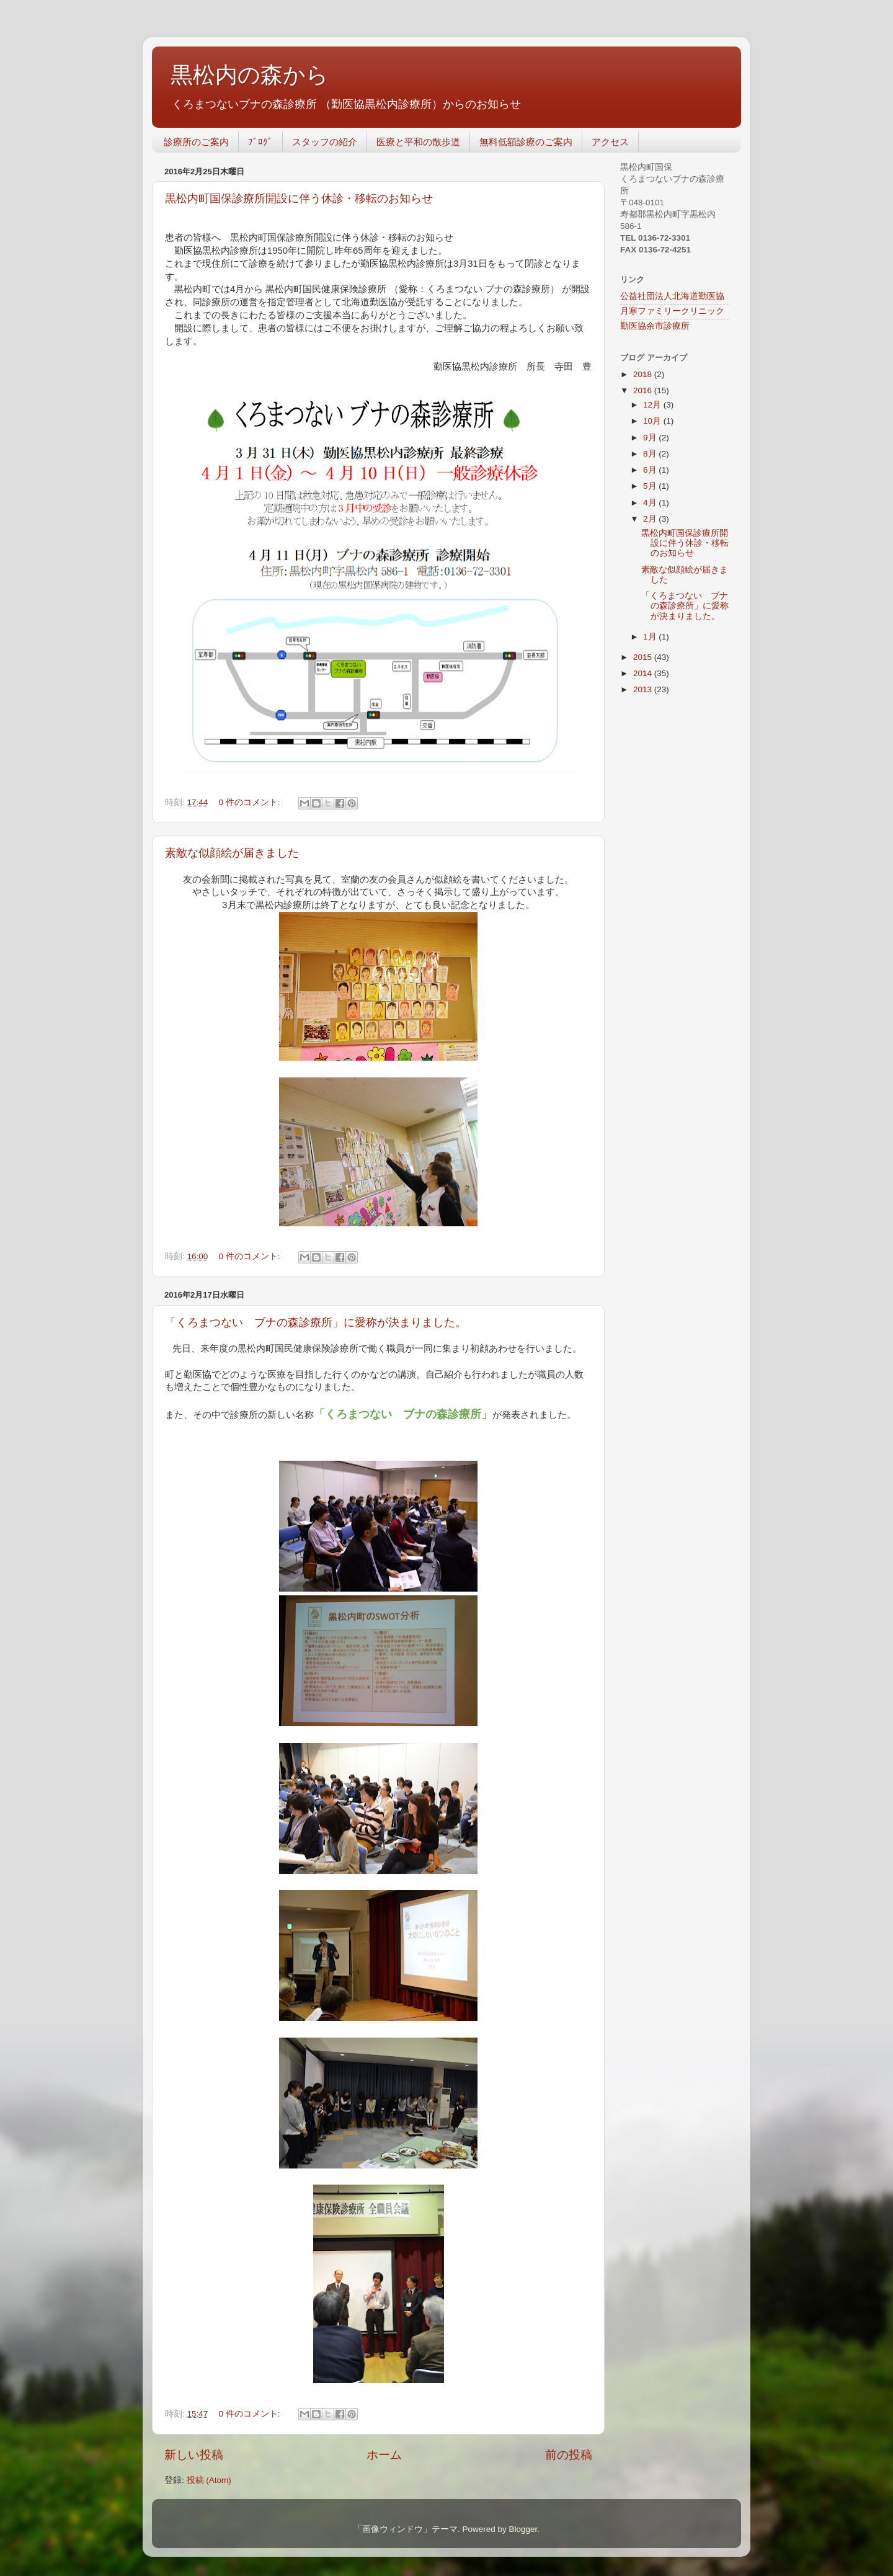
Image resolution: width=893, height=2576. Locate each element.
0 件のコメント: (251, 802)
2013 (643, 689)
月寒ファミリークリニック (672, 311)
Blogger (523, 2529)
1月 (651, 636)
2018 (643, 374)
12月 (653, 404)
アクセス (610, 141)
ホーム (384, 2454)
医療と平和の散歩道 (418, 141)
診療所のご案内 (196, 141)
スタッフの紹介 (324, 141)
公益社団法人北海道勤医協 (672, 296)
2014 (643, 673)
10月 (653, 421)
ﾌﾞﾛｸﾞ (260, 141)
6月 (651, 470)
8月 (651, 453)
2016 (643, 390)
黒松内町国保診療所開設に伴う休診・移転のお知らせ (299, 198)
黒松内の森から (250, 74)
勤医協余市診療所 (655, 326)
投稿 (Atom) (209, 2480)
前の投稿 (568, 2454)
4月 (651, 502)
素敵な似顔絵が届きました (232, 853)
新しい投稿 (193, 2454)
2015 (643, 657)
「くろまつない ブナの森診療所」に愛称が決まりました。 (315, 1322)
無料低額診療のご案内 (525, 141)
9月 (651, 437)
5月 (651, 486)
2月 (651, 519)
